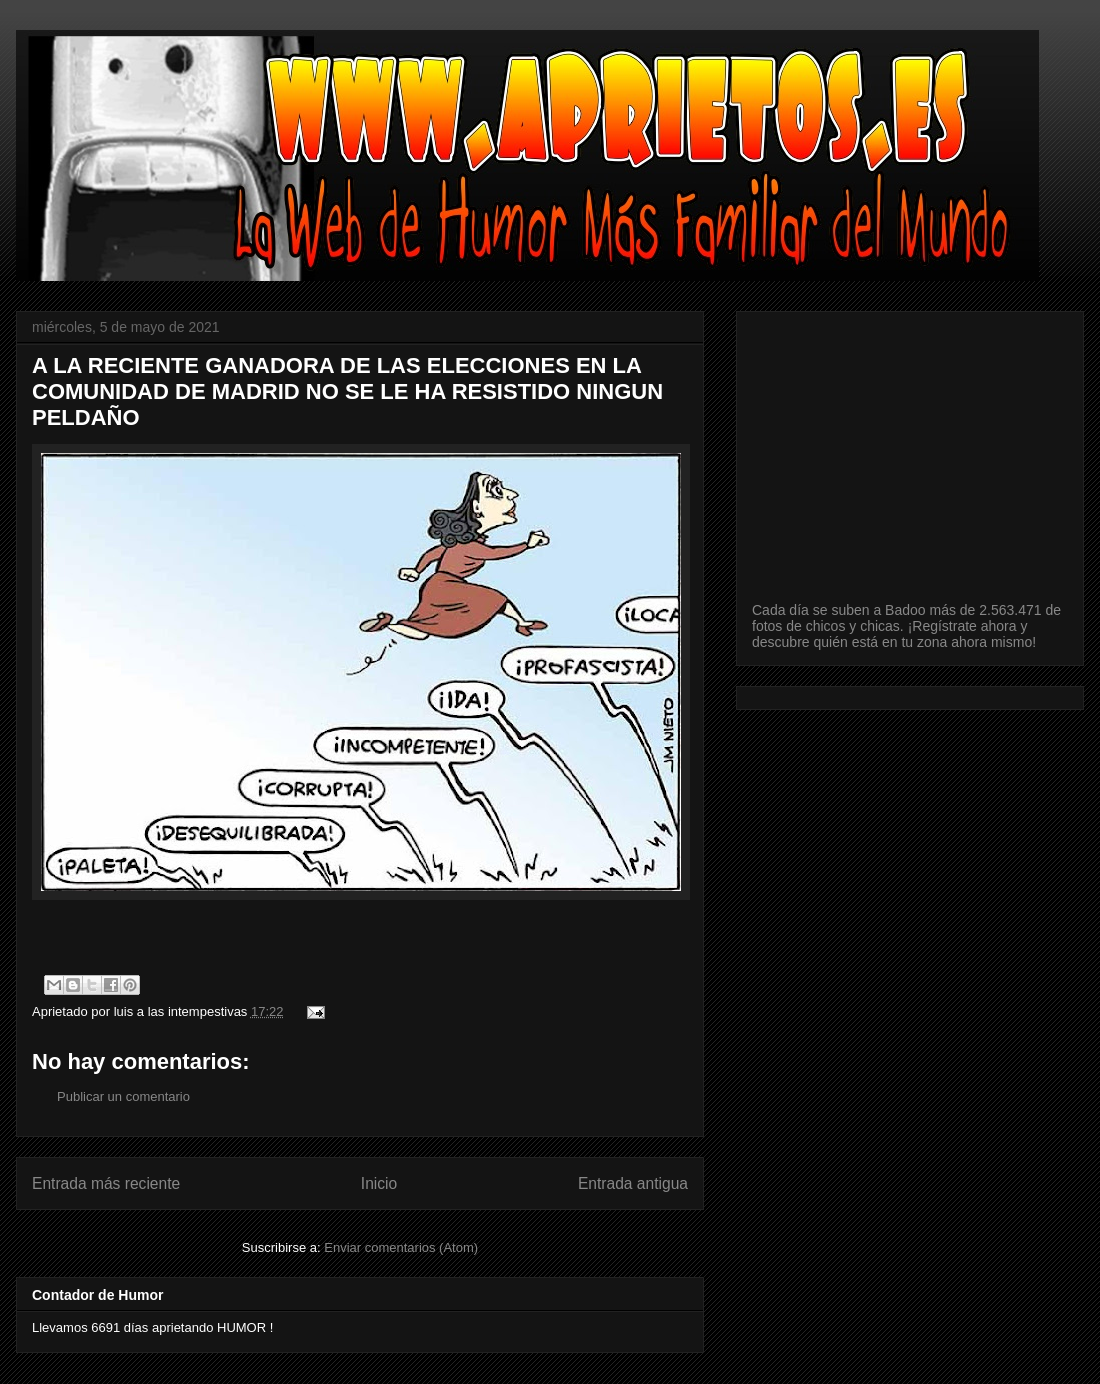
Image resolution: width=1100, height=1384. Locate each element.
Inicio (379, 1183)
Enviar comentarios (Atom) (401, 1247)
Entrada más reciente (106, 1183)
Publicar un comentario (123, 1096)
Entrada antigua (633, 1183)
